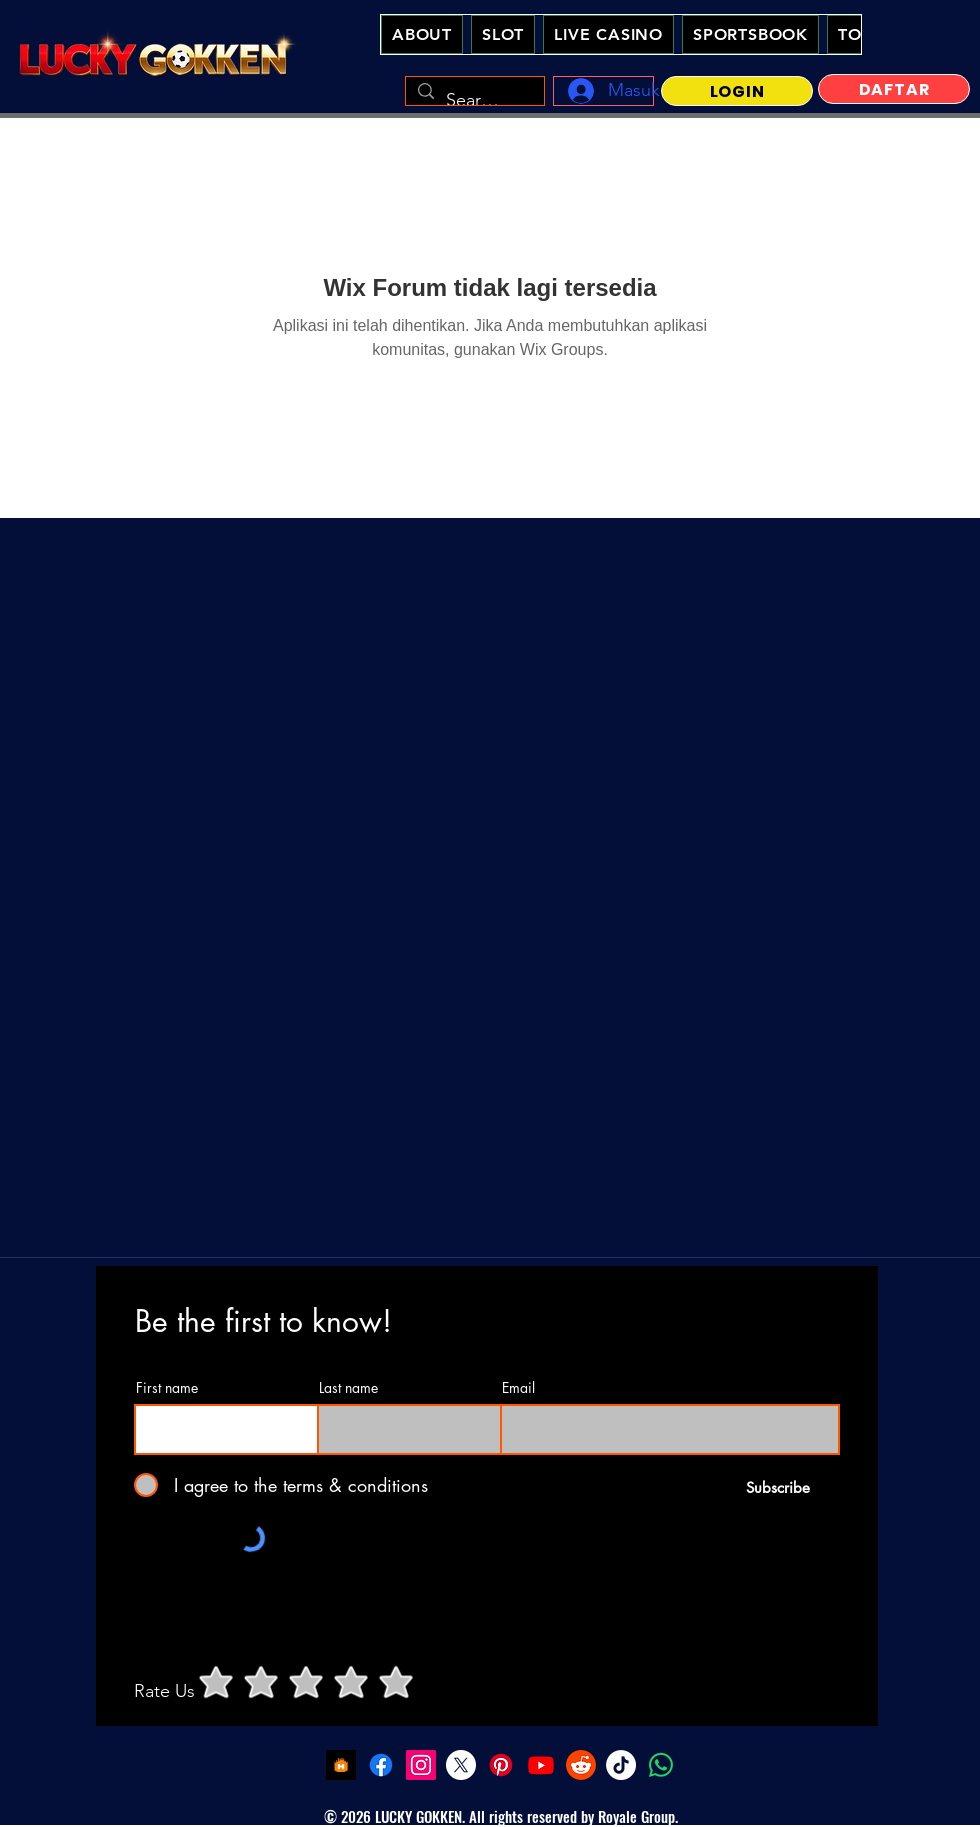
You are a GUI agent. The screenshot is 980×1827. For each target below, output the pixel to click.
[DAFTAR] (894, 89)
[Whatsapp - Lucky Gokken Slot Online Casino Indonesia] (661, 1765)
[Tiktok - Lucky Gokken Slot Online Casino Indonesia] (621, 1765)
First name (167, 1388)
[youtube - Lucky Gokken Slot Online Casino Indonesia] (541, 1765)
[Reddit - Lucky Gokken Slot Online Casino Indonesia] (581, 1765)
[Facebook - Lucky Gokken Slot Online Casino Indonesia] (381, 1765)
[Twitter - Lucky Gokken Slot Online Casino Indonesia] (461, 1765)
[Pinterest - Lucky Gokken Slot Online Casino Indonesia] (501, 1765)
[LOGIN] (737, 91)
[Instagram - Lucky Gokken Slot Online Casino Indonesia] (421, 1765)
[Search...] (474, 101)
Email (518, 1388)
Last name (348, 1388)
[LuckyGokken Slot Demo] (341, 1765)
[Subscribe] (777, 1487)
